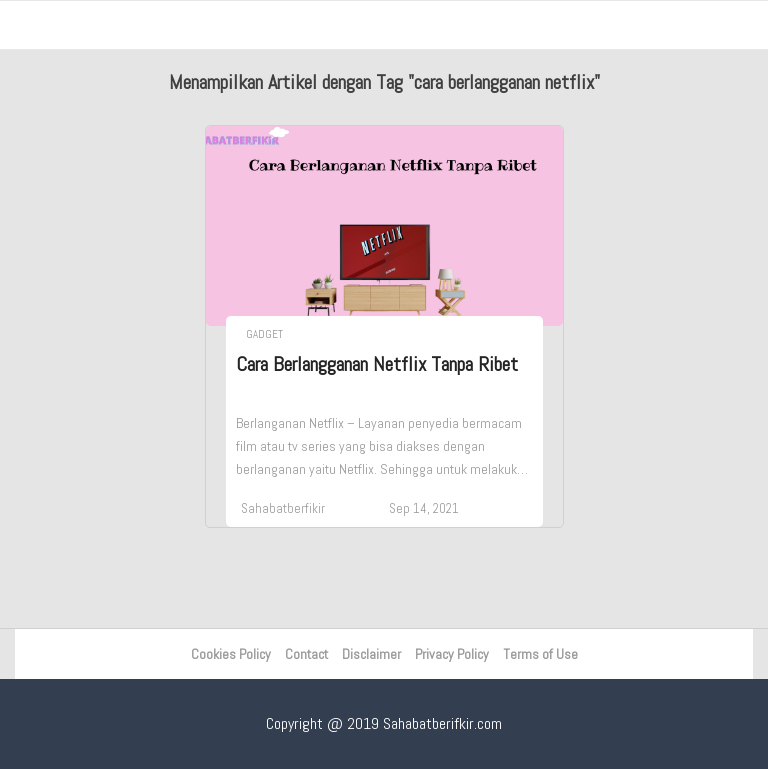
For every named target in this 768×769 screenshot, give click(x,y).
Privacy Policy (452, 654)
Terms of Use (540, 654)
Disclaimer (371, 654)
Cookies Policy (231, 654)
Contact (306, 654)
